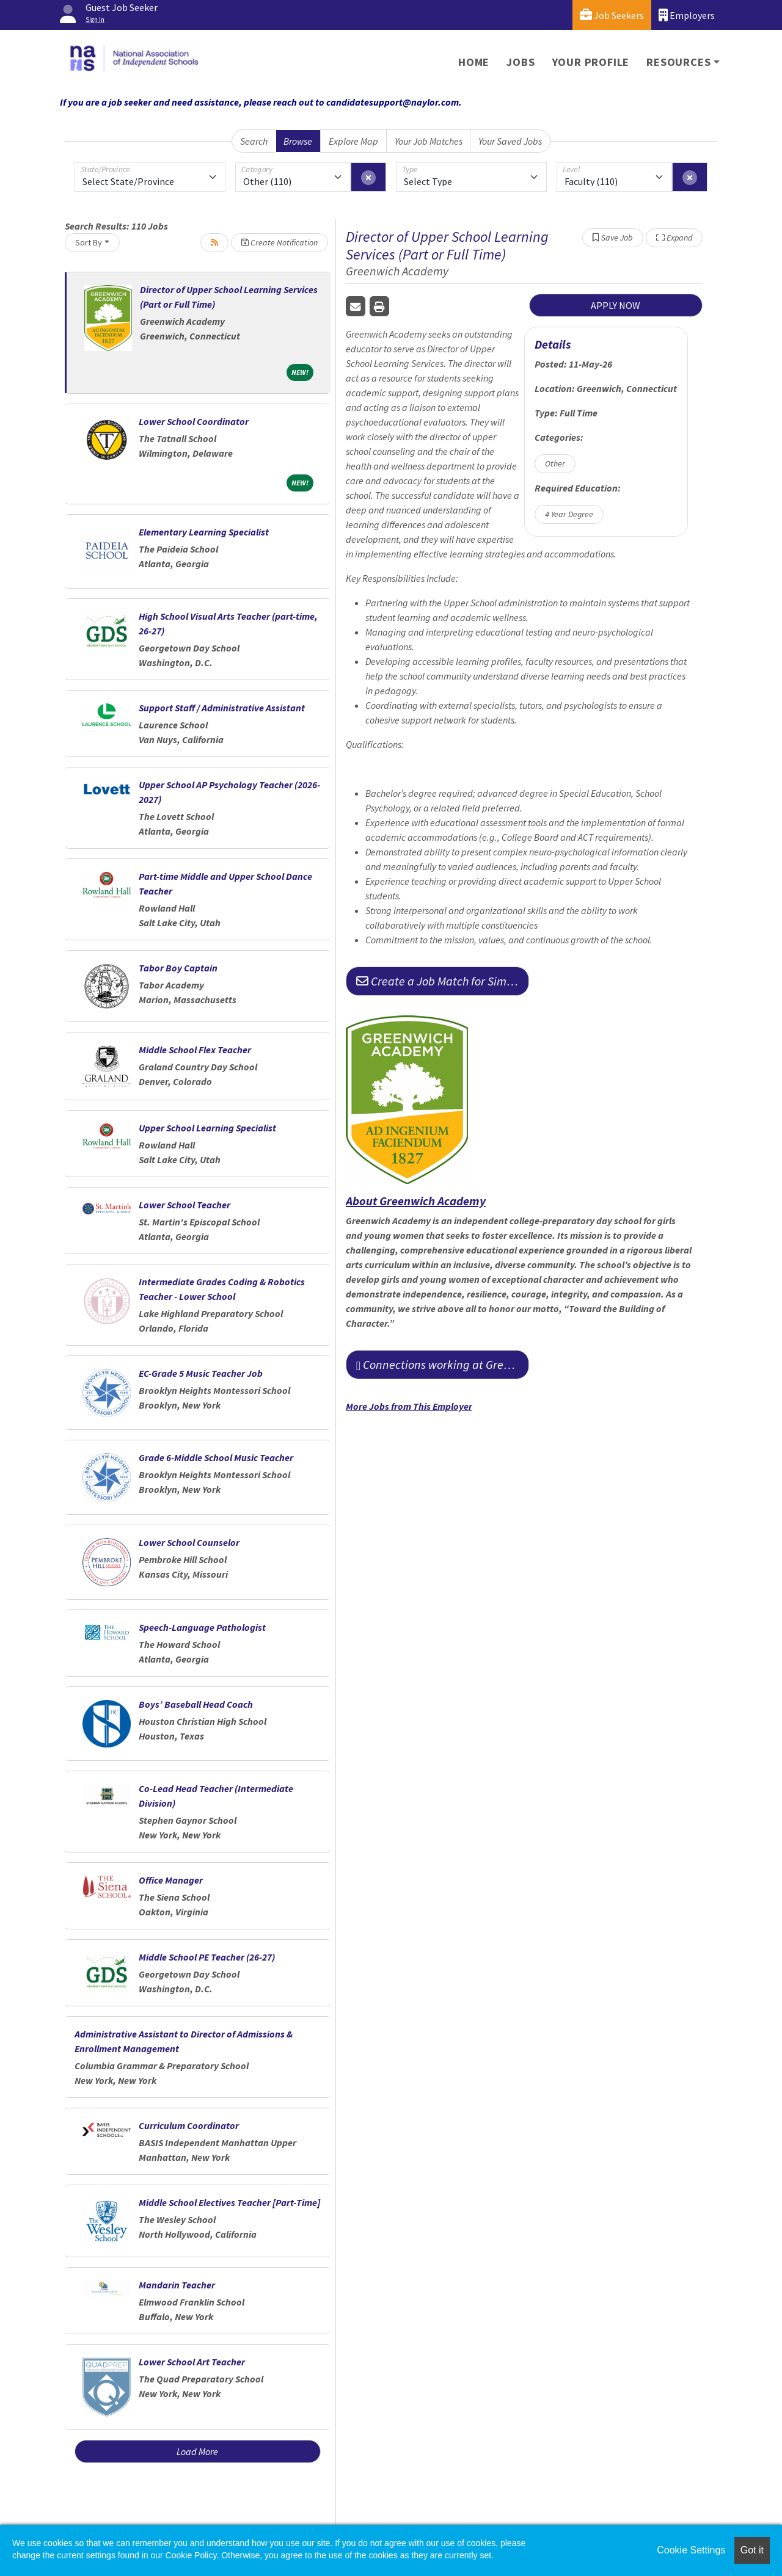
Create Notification (279, 242)
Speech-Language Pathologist (202, 1627)
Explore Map (353, 141)
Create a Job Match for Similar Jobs (442, 981)
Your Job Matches (428, 141)
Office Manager (171, 1880)
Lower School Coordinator (194, 421)
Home (473, 62)
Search (254, 141)
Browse (297, 141)
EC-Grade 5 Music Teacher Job (201, 1373)
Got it (752, 2550)
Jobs (520, 62)
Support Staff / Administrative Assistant (222, 708)
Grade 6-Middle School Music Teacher (216, 1457)
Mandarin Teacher (177, 2285)
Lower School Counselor (189, 1542)
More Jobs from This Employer (409, 1406)
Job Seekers (612, 15)
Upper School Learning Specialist (207, 1128)
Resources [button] (678, 62)
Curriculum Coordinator (189, 2125)
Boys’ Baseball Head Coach (196, 1704)
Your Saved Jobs (510, 141)
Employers (687, 15)
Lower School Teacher (184, 1205)
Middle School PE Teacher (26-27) (207, 1957)
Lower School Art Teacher (192, 2362)
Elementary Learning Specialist (204, 532)
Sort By (88, 242)
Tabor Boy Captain (178, 968)
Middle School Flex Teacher (195, 1049)
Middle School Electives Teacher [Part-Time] (229, 2202)
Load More (197, 2451)
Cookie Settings (691, 2550)
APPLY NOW (615, 305)
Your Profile (591, 62)
